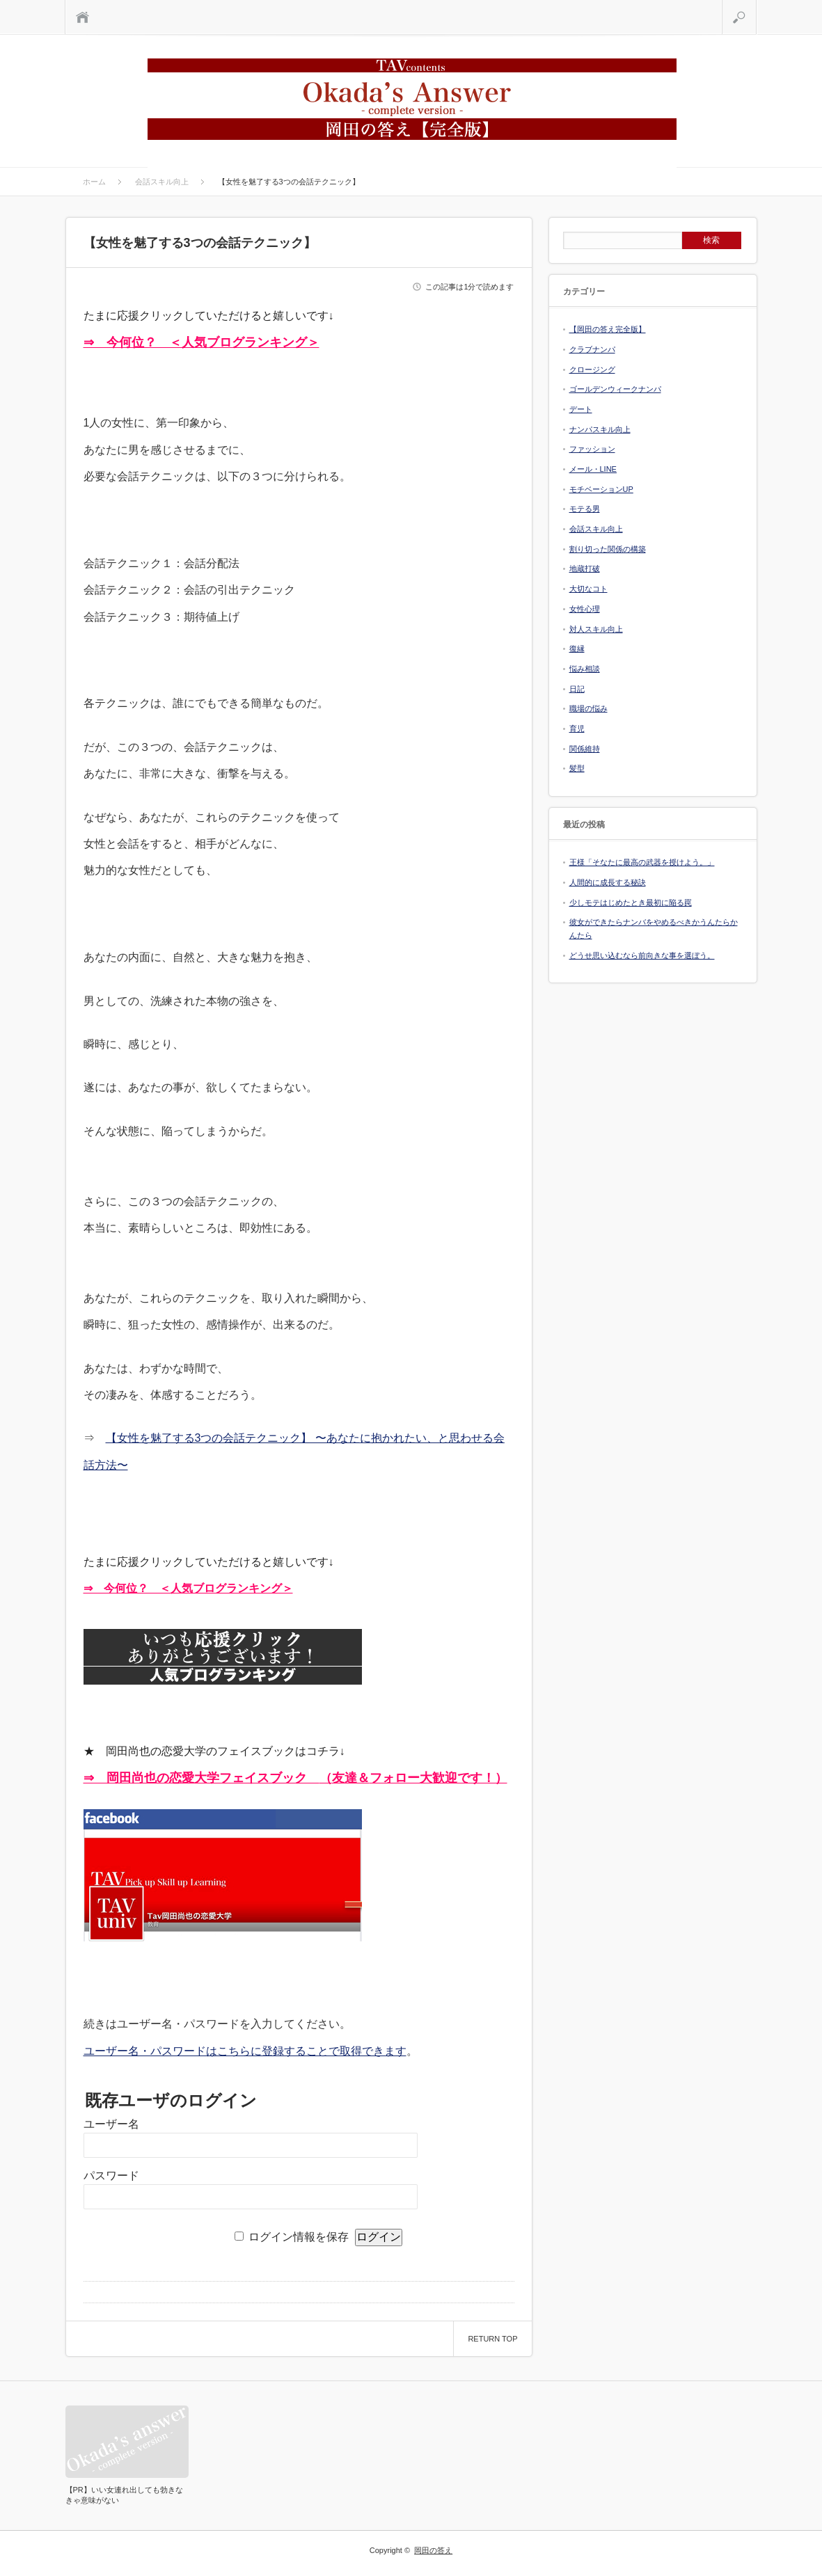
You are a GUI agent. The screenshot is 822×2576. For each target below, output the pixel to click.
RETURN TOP (492, 2339)
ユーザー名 (111, 2124)
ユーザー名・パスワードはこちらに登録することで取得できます (245, 2051)
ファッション (592, 449)
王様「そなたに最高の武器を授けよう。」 (642, 862)
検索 (756, 7)
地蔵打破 (584, 568)
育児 (577, 728)
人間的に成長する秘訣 (607, 882)
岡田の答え (433, 2550)
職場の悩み (588, 708)
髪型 (577, 768)
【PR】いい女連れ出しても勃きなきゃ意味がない (124, 2495)
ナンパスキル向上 (600, 429)
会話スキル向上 (596, 529)
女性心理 (584, 609)
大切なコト (588, 589)
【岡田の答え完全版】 (607, 329)
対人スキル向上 (596, 629)
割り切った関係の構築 (607, 549)
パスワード (111, 2175)
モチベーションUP (601, 489)
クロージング (592, 369)
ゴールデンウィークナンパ (615, 389)
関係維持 (584, 749)
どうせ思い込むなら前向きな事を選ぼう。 (642, 955)
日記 (577, 689)
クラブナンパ (592, 349)
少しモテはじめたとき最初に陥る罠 (630, 902)
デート (580, 409)
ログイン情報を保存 (298, 2237)
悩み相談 (584, 669)
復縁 (577, 648)
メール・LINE (593, 469)
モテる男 (584, 508)
